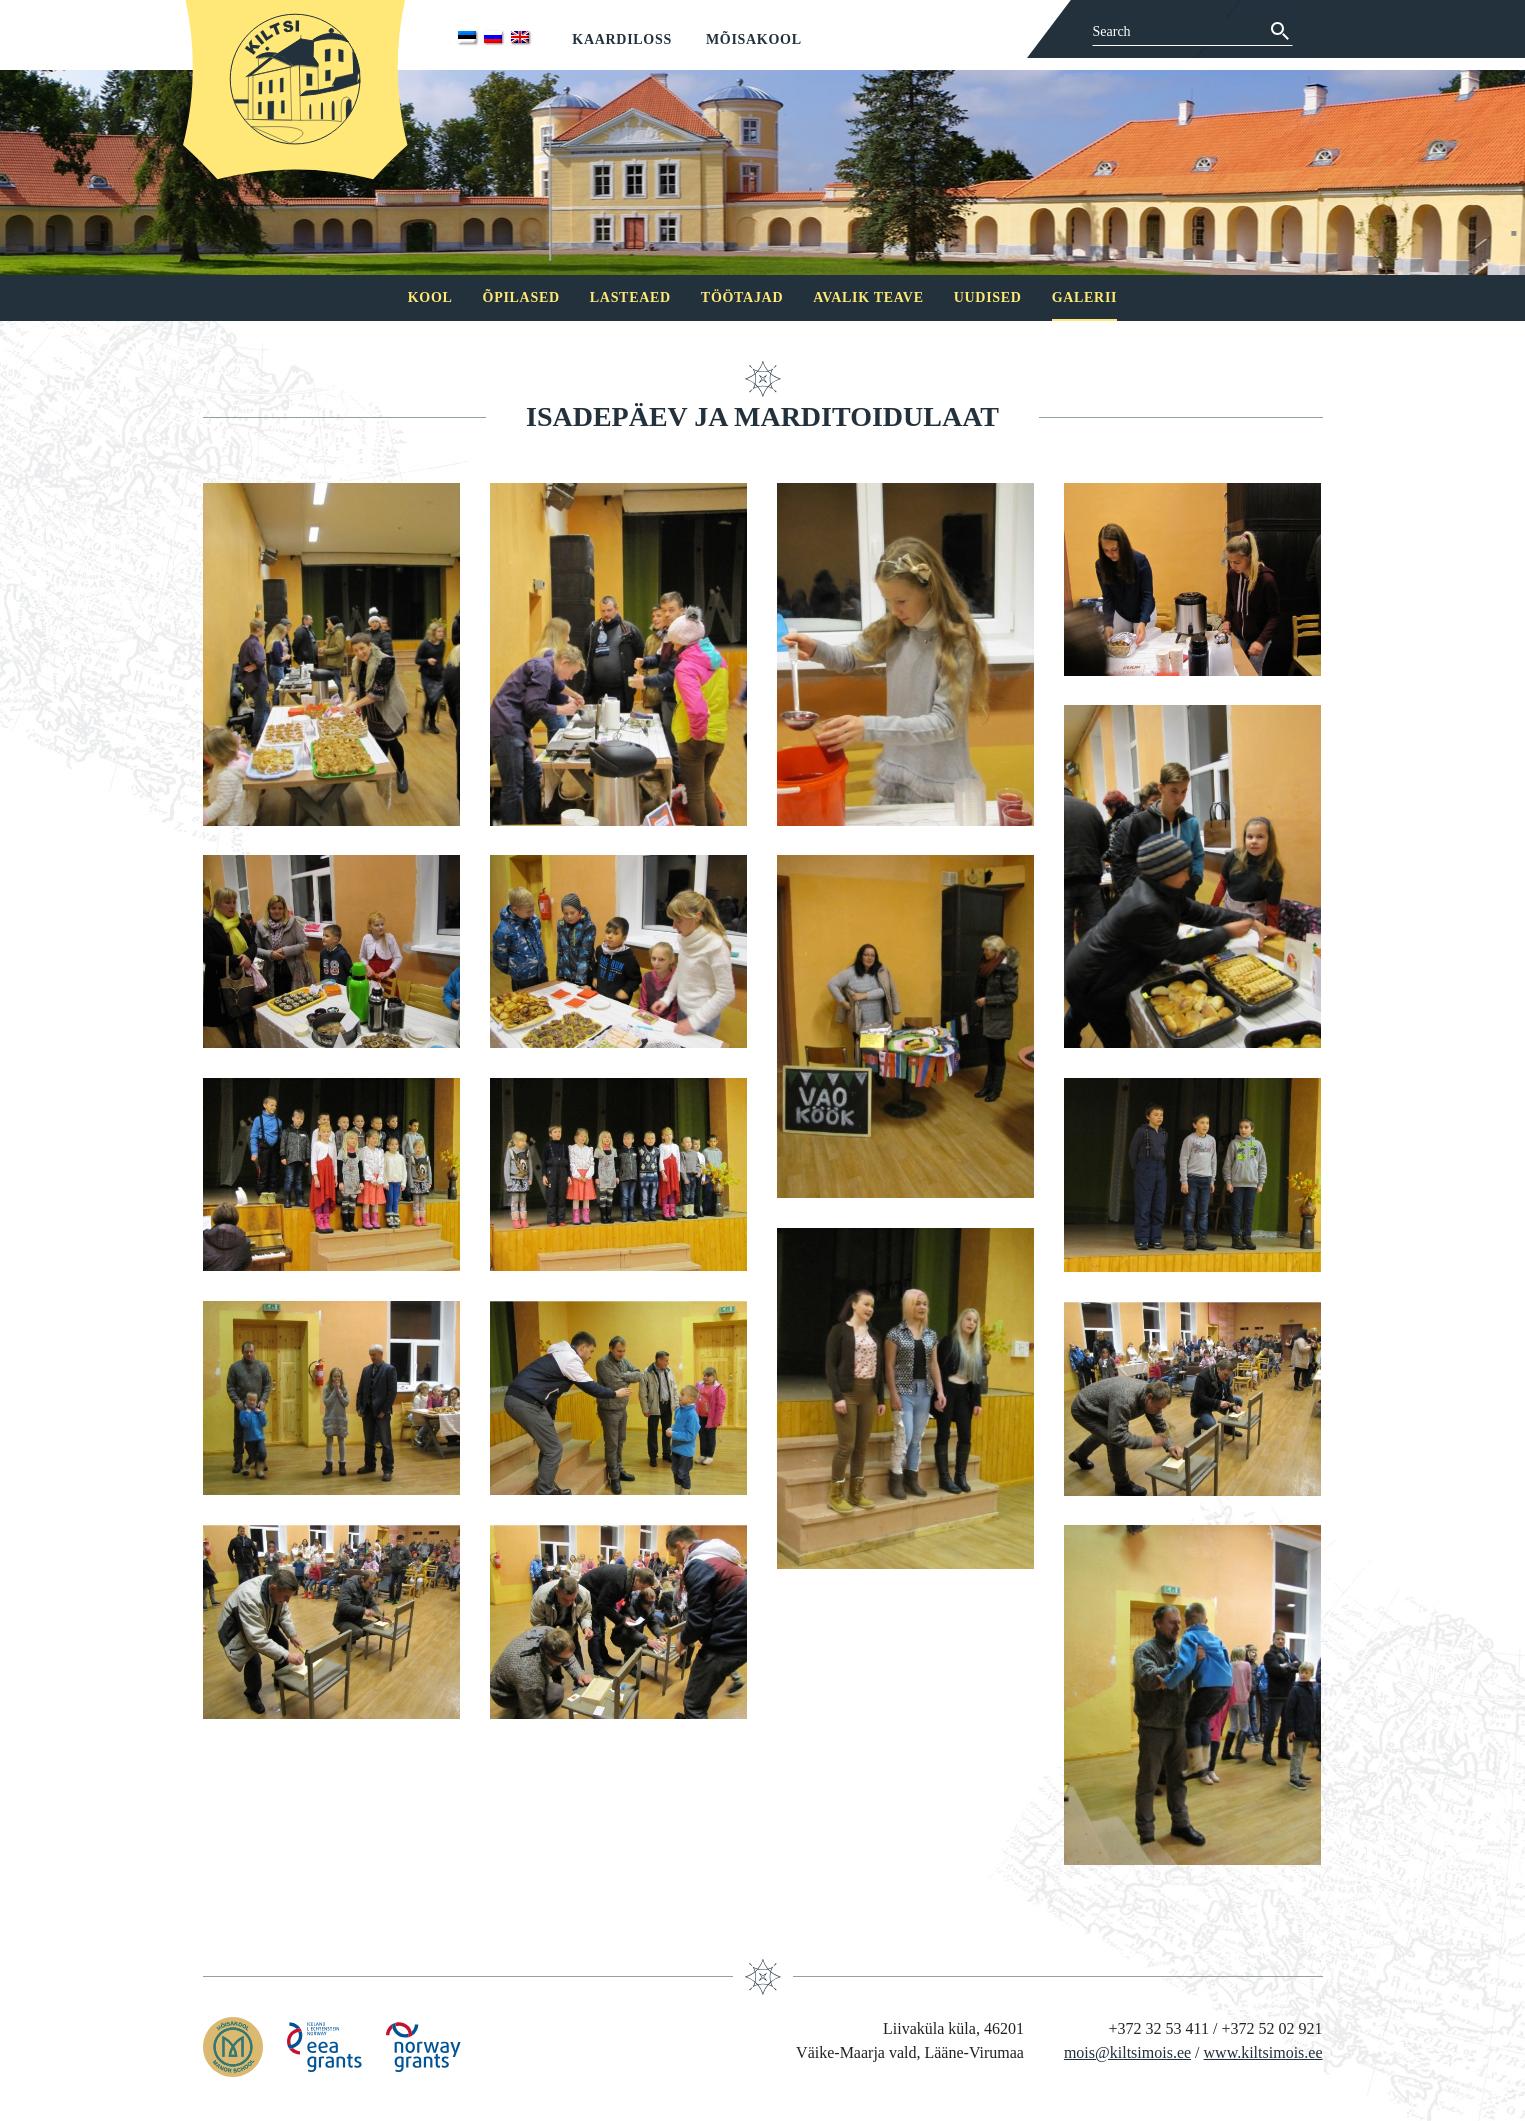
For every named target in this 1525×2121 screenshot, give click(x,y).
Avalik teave (868, 297)
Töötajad (742, 297)
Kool (430, 297)
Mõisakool (754, 39)
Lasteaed (630, 297)
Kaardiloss (622, 39)
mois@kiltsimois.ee (1127, 2052)
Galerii (1085, 297)
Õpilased (521, 297)
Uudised (988, 297)
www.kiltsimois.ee (1263, 2052)
